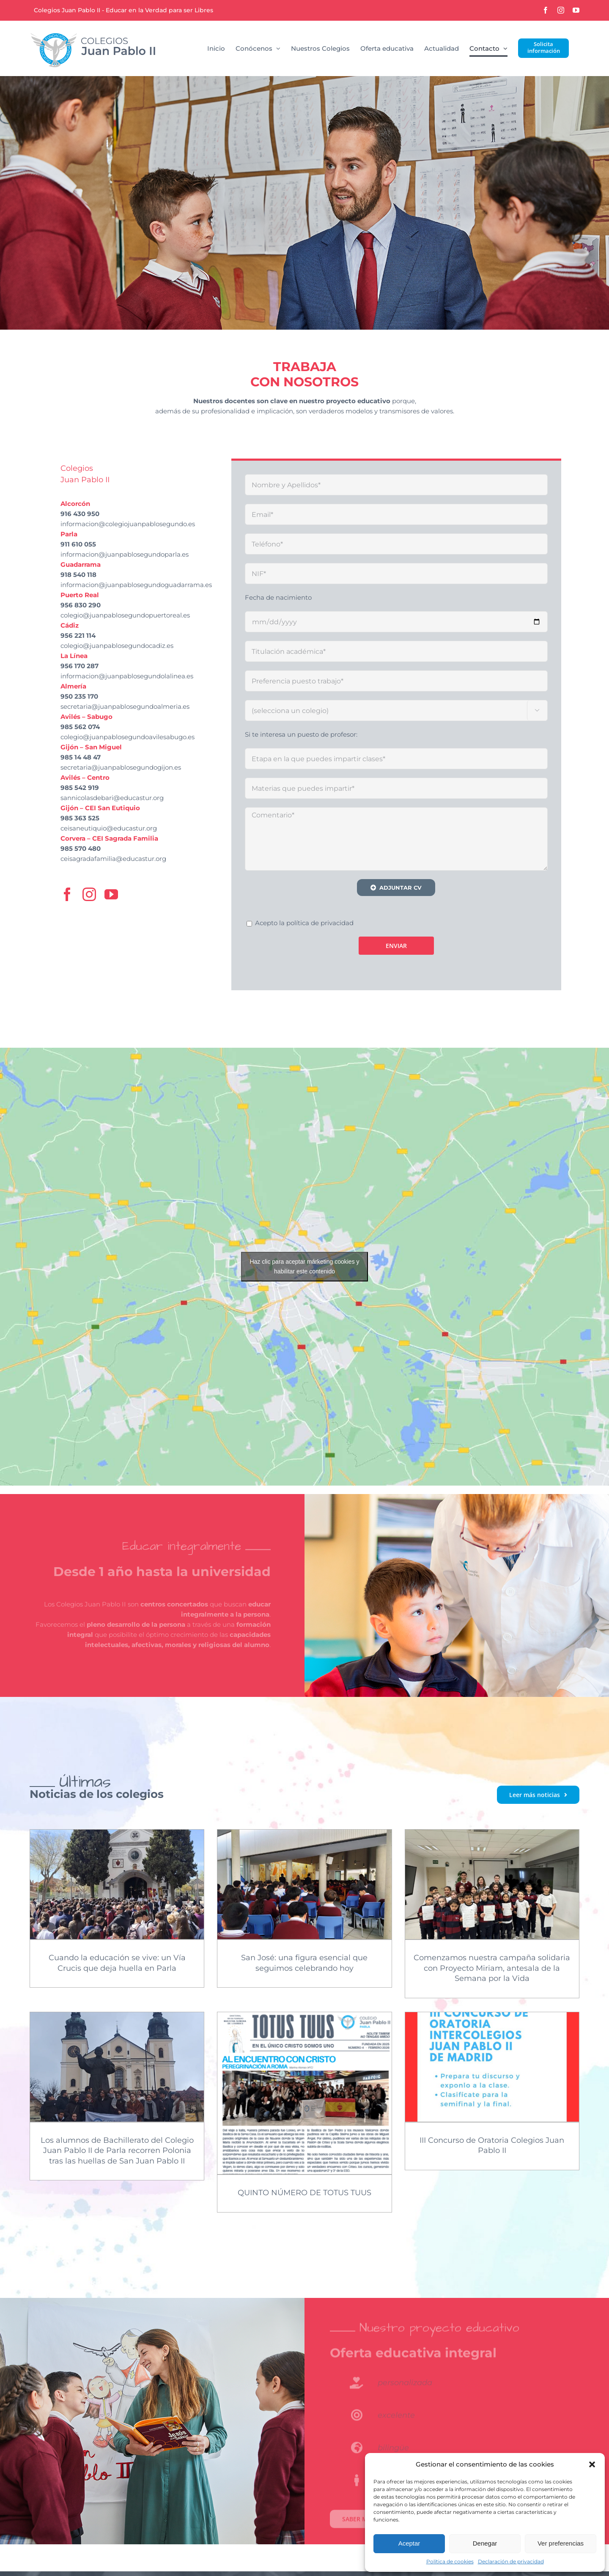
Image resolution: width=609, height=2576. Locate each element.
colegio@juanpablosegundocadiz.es (116, 646)
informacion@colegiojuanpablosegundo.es (127, 524)
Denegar (485, 2543)
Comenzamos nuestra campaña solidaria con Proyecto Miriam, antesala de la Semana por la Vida (492, 1968)
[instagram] (89, 894)
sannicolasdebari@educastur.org (112, 798)
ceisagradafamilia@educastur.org (113, 859)
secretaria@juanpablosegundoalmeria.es (124, 706)
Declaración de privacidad (511, 2561)
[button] (592, 2464)
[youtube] (111, 894)
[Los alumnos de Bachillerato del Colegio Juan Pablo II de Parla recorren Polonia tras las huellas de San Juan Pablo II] (117, 2067)
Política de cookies (450, 2561)
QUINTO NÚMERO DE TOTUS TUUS (304, 2192)
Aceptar (409, 2543)
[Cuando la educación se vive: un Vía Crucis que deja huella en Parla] (117, 1884)
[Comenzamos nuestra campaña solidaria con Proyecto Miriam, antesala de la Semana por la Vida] (492, 1884)
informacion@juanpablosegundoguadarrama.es (136, 585)
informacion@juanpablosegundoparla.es (124, 554)
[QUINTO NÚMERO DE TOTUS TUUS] (304, 2093)
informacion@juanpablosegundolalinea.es (126, 676)
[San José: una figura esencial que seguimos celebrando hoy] (304, 1884)
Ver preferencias (561, 2543)
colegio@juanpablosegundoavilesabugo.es (127, 737)
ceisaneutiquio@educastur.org (108, 828)
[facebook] (67, 894)
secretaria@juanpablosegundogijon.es (120, 767)
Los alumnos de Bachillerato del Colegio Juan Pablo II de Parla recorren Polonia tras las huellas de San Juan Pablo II (117, 2151)
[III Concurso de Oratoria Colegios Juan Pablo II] (492, 2067)
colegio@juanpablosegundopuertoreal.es (125, 615)
